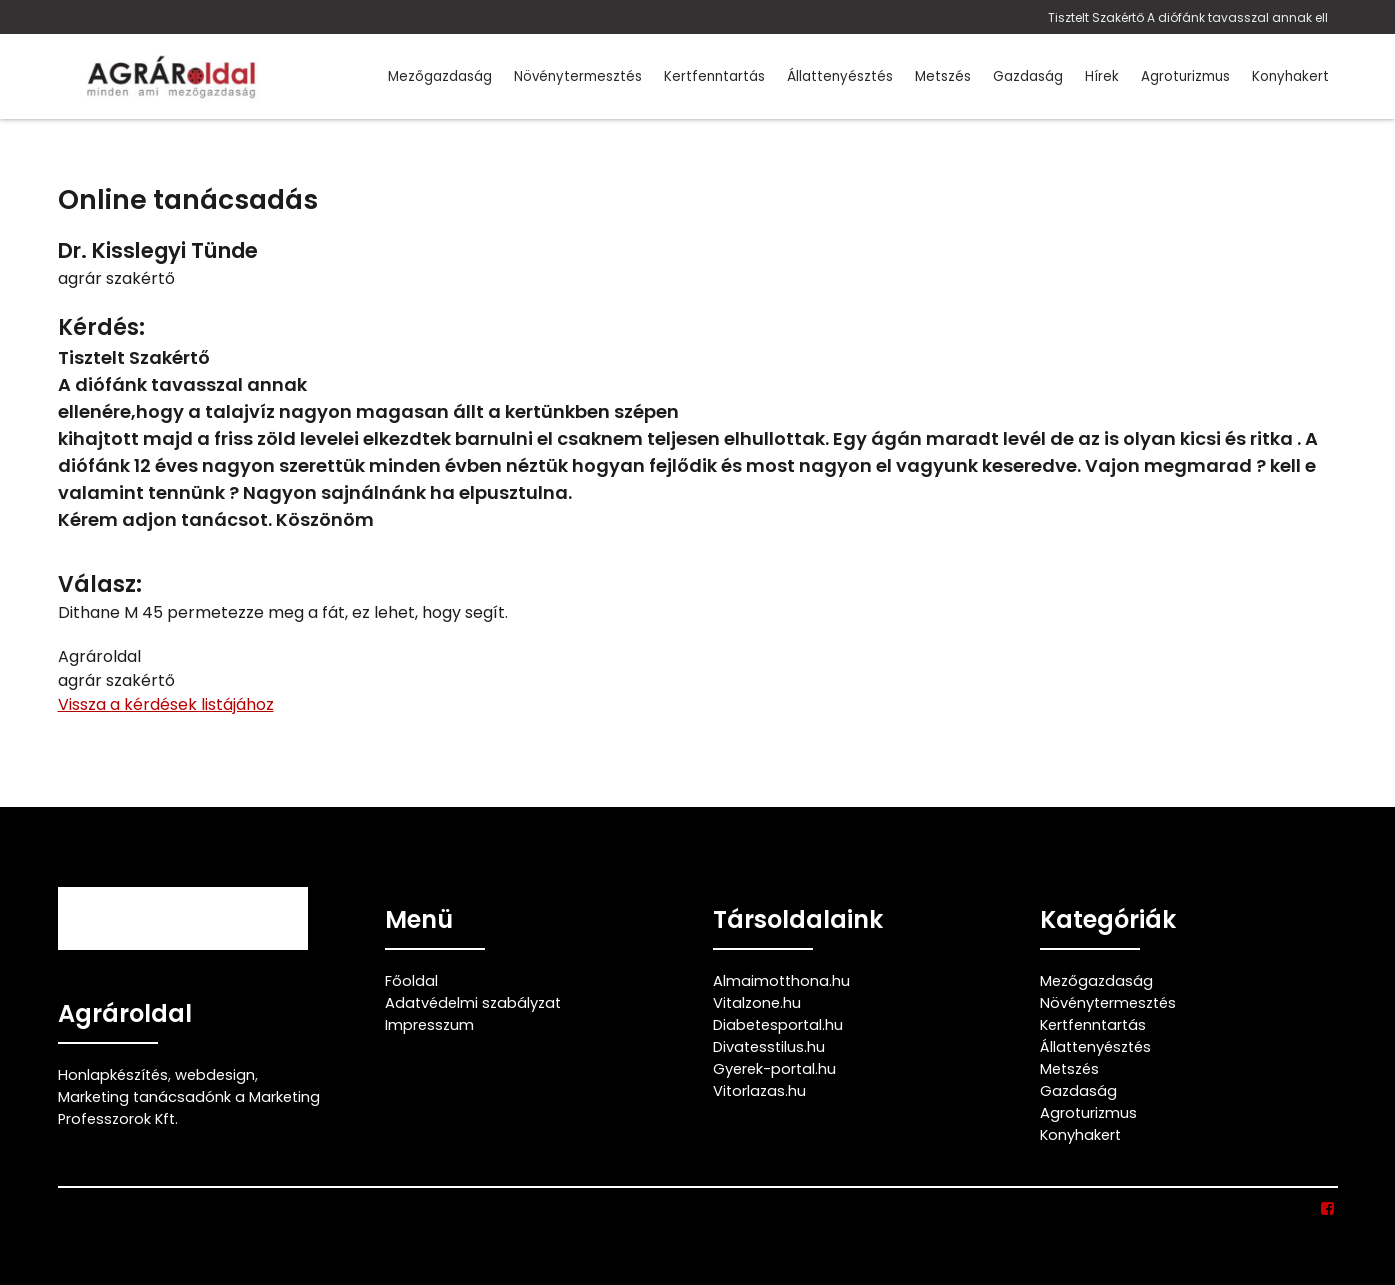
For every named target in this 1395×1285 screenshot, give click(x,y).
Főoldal (411, 981)
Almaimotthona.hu (781, 981)
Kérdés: (101, 327)
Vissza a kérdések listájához (166, 704)
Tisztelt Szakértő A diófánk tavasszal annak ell (1188, 17)
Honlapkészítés (113, 1075)
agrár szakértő (116, 278)
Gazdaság (1028, 76)
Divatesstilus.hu (769, 1047)
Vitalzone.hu (757, 1003)
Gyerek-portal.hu (774, 1069)
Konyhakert (1290, 76)
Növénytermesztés (578, 76)
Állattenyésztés (840, 76)
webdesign (215, 1075)
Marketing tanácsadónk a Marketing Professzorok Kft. (189, 1108)
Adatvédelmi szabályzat (473, 1003)
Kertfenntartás (714, 76)
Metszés (943, 76)
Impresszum (429, 1025)
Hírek (1102, 76)
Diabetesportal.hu (778, 1025)
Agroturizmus (1185, 76)
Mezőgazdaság (440, 76)
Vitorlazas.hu (759, 1091)
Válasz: (100, 584)
